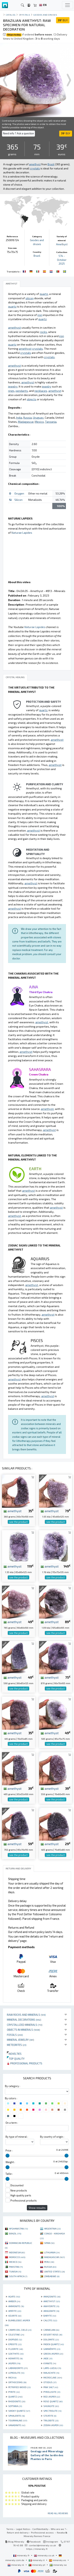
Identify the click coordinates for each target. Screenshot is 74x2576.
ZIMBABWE (51, 2276)
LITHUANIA (52, 2252)
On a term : (12, 2122)
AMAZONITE (51, 2296)
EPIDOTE (15, 2344)
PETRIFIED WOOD (19, 2387)
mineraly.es (58, 2560)
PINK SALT (50, 2387)
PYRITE (14, 2391)
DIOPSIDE (15, 2339)
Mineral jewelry (20, 2039)
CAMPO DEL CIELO (19, 2329)
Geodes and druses (45, 14)
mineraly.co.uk (44, 2555)
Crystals (24, 14)
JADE (47, 2358)
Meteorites (16, 2044)
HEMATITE (15, 2358)
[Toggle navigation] (67, 5)
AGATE (14, 2296)
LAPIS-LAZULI (52, 2368)
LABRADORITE (18, 2368)
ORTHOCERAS (17, 2382)
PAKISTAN (16, 2266)
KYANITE (49, 2363)
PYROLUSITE (51, 2391)
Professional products (24, 2063)
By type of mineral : (17, 2136)
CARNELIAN (51, 2329)
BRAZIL (15, 2233)
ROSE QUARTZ (53, 2401)
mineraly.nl (16, 2564)
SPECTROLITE (52, 2410)
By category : (12, 2086)
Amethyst (61, 244)
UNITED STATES (54, 2271)
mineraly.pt (37, 2564)
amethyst (13, 1511)
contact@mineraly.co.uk (42, 2545)
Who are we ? (58, 2529)
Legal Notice (23, 2529)
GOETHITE (15, 2353)
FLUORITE (15, 2348)
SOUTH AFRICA (18, 2276)
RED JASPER (51, 2396)
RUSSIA (50, 2266)
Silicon (18, 499)
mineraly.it (37, 2560)
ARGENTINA (52, 2228)
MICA (12, 2377)
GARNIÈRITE (51, 2348)
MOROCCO (17, 2257)
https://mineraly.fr (37, 2548)
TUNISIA (15, 2271)
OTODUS (49, 2382)
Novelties (14, 2053)
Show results (37, 2207)
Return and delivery (17, 2532)
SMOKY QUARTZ (19, 2410)
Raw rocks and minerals (26, 2014)
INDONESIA (17, 2252)
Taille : (9, 2173)
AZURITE (14, 2315)
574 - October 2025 (62, 259)
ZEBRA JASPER (53, 2425)
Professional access (42, 2532)
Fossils (15, 2034)
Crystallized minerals (24, 2024)
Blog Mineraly (14, 2541)
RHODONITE (16, 2401)
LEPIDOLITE (16, 2372)
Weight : (10, 2162)
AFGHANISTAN (18, 2228)
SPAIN (49, 2242)
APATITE (14, 2310)
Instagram (50, 2541)
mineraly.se (58, 2564)
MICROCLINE (52, 2377)
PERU (49, 2261)
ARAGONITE (51, 2310)
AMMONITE (16, 2306)
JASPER (14, 2363)
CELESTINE (16, 2334)
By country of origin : (52, 2136)
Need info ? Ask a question (18, 133)
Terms (9, 2529)
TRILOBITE (50, 2420)
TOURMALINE (17, 2420)
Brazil (37, 255)
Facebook (34, 2541)
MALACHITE (51, 2372)
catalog (11, 14)
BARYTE (49, 2315)
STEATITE (49, 2415)
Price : (9, 2150)
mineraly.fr (21, 2555)
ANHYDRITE (51, 2306)
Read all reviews (58, 2513)
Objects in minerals (23, 2029)
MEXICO (15, 2261)
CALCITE (50, 2320)
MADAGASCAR (54, 2257)
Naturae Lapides (21, 532)
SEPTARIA (15, 2406)
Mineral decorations (24, 2019)
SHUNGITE (51, 2406)
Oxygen (19, 493)
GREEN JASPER (53, 2353)
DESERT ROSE (52, 2334)
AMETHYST (51, 2301)
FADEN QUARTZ (53, 2344)
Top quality (15, 2058)
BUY (63, 20)
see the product (18, 1521)
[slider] (7, 2156)
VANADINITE (16, 2425)
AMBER (14, 2301)
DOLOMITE (51, 2339)
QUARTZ (15, 2396)
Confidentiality (40, 2529)
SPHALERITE (16, 2415)
